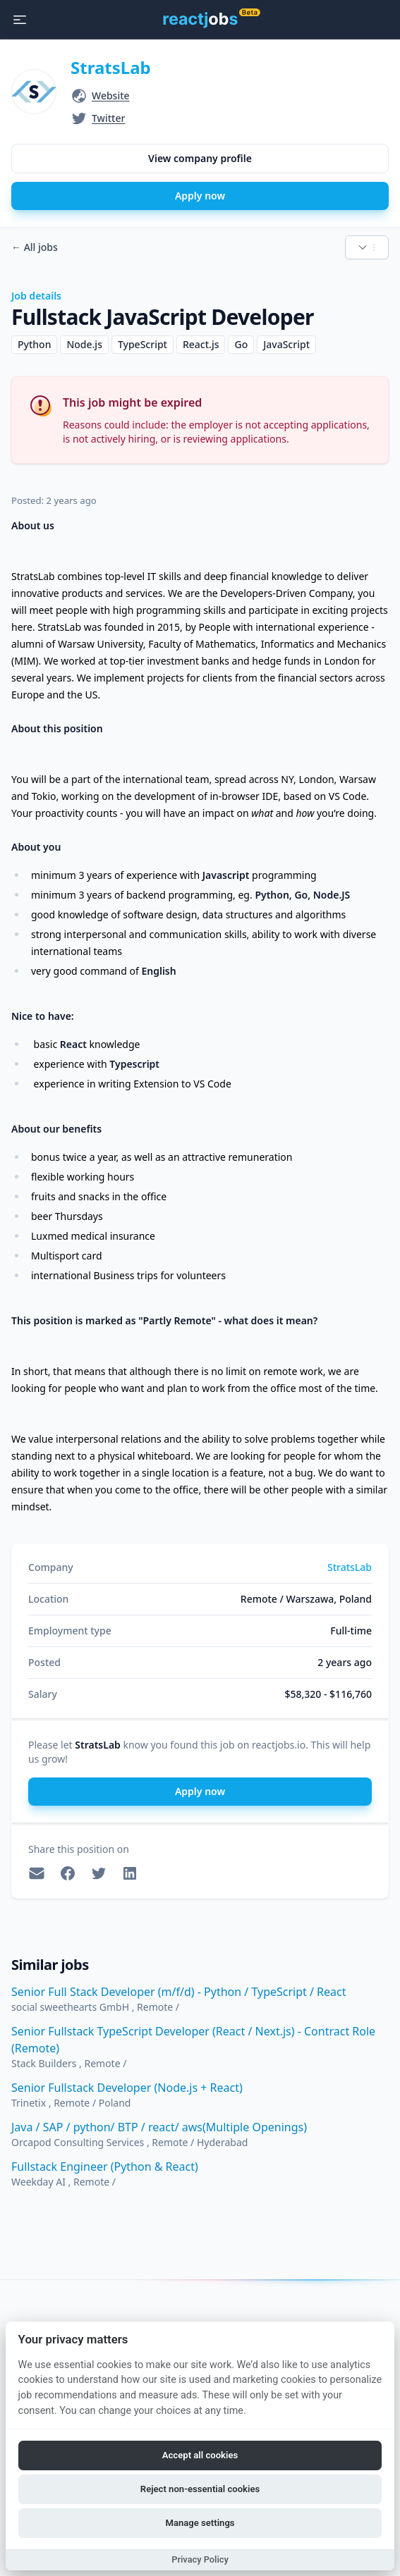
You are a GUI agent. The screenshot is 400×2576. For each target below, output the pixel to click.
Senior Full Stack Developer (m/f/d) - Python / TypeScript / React (178, 1991)
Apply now (200, 195)
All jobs (34, 247)
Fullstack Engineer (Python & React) (104, 2166)
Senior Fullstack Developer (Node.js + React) (127, 2087)
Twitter (108, 118)
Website (111, 95)
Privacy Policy (200, 2559)
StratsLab (111, 67)
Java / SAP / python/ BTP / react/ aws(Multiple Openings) (159, 2127)
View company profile (200, 158)
